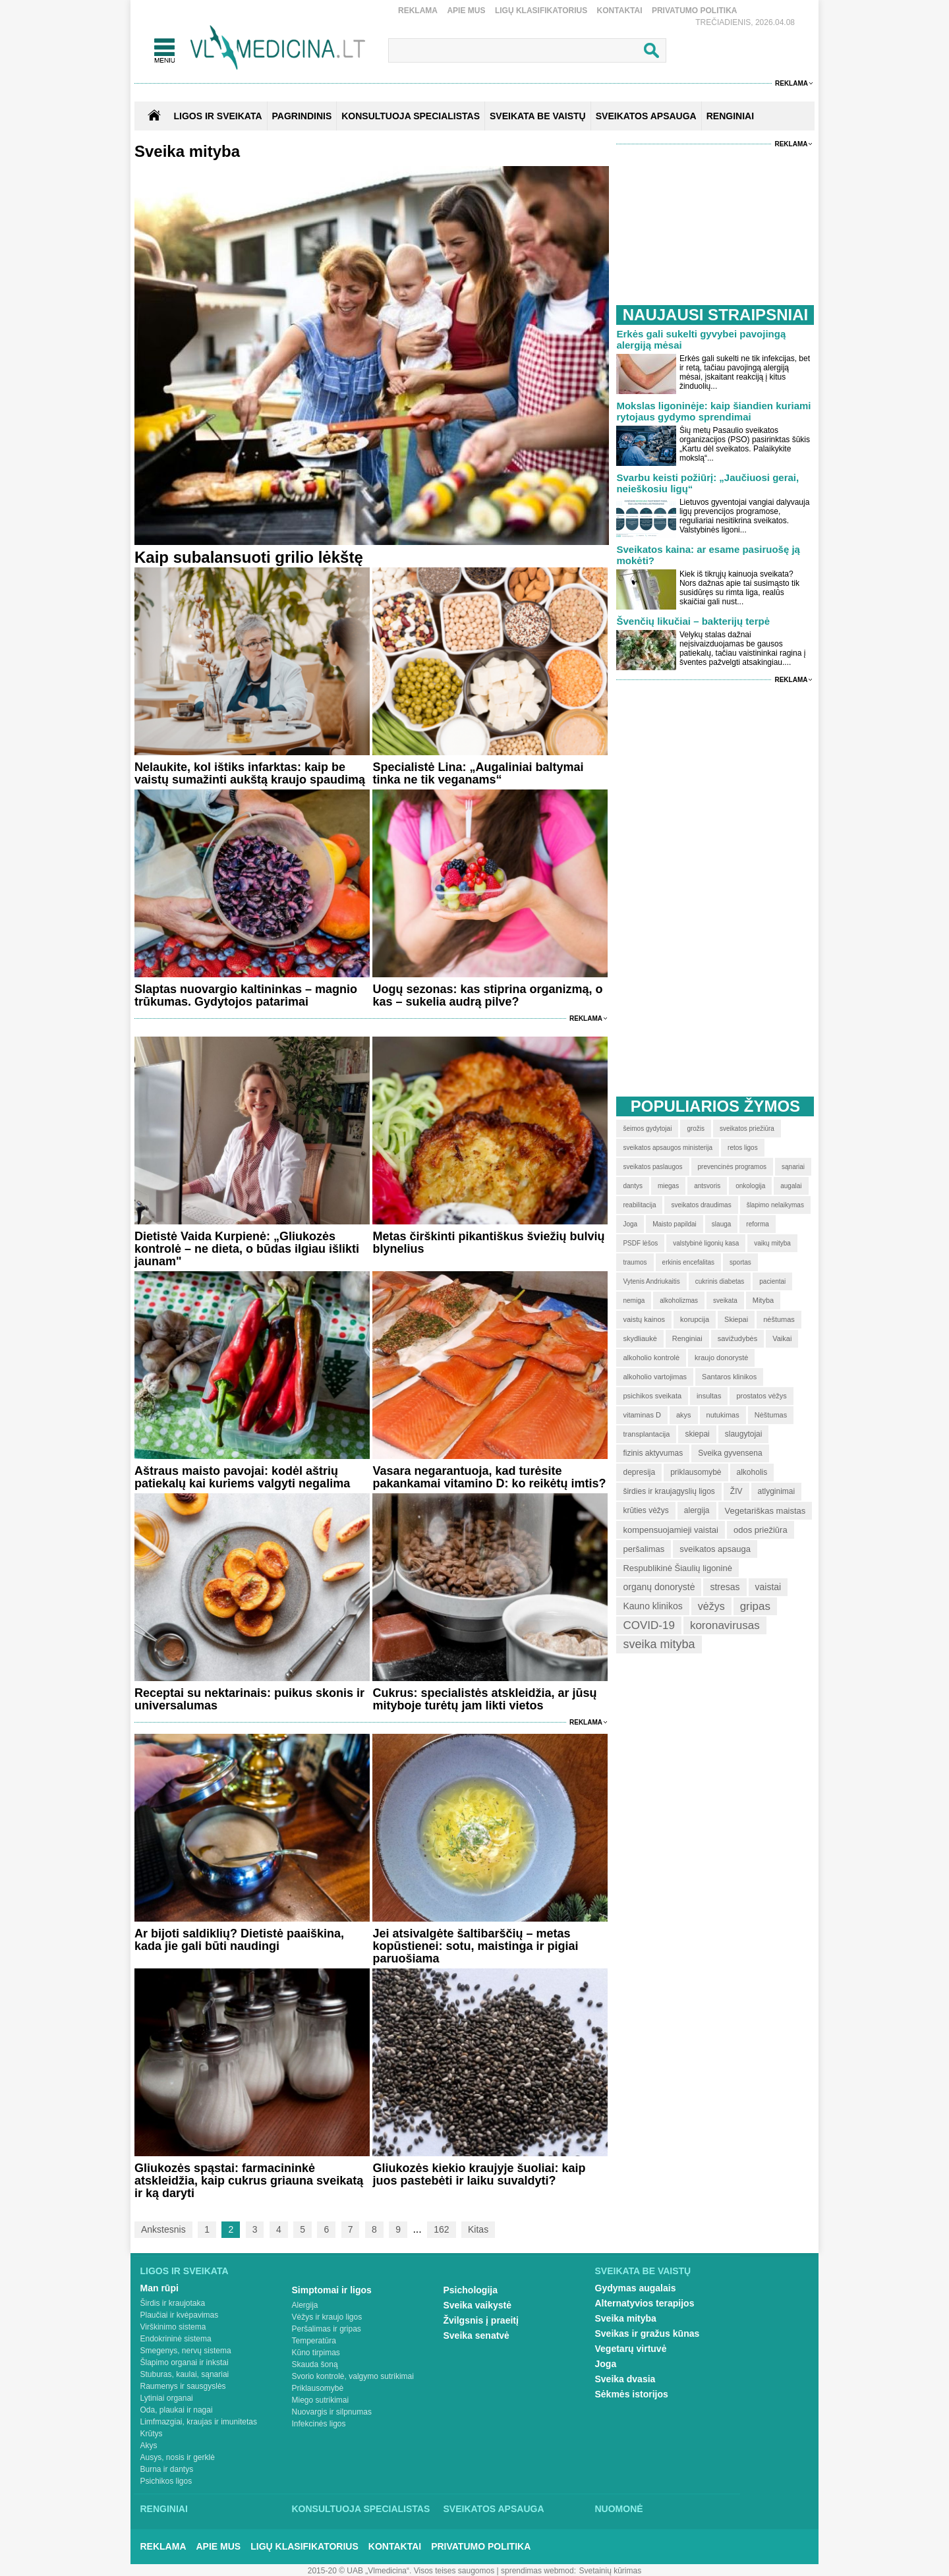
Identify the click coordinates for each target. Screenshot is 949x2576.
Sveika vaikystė (478, 2305)
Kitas (478, 2229)
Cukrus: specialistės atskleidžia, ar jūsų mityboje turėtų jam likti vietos (484, 1699)
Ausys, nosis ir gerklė (177, 2457)
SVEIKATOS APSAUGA (646, 116)
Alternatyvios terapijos (645, 2303)
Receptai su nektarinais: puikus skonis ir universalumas (249, 1699)
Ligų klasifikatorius (541, 10)
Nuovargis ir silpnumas (332, 2412)
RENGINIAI (730, 116)
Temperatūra (314, 2340)
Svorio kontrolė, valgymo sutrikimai (353, 2376)
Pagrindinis (302, 116)
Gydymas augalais (635, 2288)
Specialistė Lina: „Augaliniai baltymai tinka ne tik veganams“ (477, 773)
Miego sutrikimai (320, 2400)
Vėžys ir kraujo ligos (327, 2317)
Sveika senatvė (476, 2335)
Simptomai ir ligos (332, 2290)
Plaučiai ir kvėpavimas (179, 2315)
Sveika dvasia (625, 2379)
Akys (149, 2445)
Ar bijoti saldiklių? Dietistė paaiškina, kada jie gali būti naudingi (239, 1940)
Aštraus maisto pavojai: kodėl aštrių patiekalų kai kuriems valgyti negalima (242, 1477)
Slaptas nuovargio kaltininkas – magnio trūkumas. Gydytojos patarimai (245, 995)
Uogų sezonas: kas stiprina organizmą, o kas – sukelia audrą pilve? (487, 995)
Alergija (305, 2305)
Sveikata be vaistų (643, 2271)
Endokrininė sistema (176, 2338)
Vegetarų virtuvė (631, 2348)
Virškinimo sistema (173, 2327)
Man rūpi (159, 2288)
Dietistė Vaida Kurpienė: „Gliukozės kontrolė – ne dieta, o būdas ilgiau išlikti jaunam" (246, 1249)
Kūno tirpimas (316, 2352)
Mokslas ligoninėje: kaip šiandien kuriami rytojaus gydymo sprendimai (713, 411)
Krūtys (151, 2433)
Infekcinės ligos (319, 2423)
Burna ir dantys (167, 2469)
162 (441, 2229)
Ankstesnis (163, 2229)
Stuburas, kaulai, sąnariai (184, 2374)
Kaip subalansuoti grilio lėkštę (248, 557)
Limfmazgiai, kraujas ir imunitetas (198, 2421)
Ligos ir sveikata (217, 116)
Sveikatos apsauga (494, 2509)
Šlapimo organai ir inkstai (184, 2362)
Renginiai (164, 2509)
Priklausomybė (318, 2388)
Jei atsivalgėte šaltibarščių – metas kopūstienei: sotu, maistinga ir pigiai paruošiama (475, 1946)
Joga (606, 2364)
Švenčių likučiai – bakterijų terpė (693, 621)
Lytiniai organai (166, 2398)
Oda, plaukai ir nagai (176, 2410)
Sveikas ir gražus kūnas (647, 2333)
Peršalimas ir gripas (326, 2328)
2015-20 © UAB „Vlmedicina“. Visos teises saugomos (401, 2570)
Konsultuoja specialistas (361, 2509)
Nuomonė (619, 2509)
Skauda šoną (315, 2364)
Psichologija (471, 2290)
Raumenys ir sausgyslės (183, 2386)
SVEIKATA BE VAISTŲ (538, 116)
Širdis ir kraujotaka (173, 2303)
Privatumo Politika (694, 10)
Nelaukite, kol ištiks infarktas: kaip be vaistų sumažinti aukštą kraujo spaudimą (249, 773)
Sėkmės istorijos (631, 2394)
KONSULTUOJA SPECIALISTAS (410, 116)
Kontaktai (620, 10)
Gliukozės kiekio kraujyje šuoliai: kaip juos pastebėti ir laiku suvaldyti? (478, 2174)
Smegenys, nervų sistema (185, 2350)
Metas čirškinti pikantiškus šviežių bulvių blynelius (488, 1242)
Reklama (418, 10)
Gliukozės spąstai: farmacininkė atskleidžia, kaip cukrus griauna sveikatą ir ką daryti (248, 2180)
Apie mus (466, 10)
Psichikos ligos (166, 2481)
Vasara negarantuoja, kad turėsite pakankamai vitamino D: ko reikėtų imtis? (489, 1477)
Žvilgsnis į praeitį (481, 2320)
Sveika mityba (625, 2318)
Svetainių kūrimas (610, 2570)
